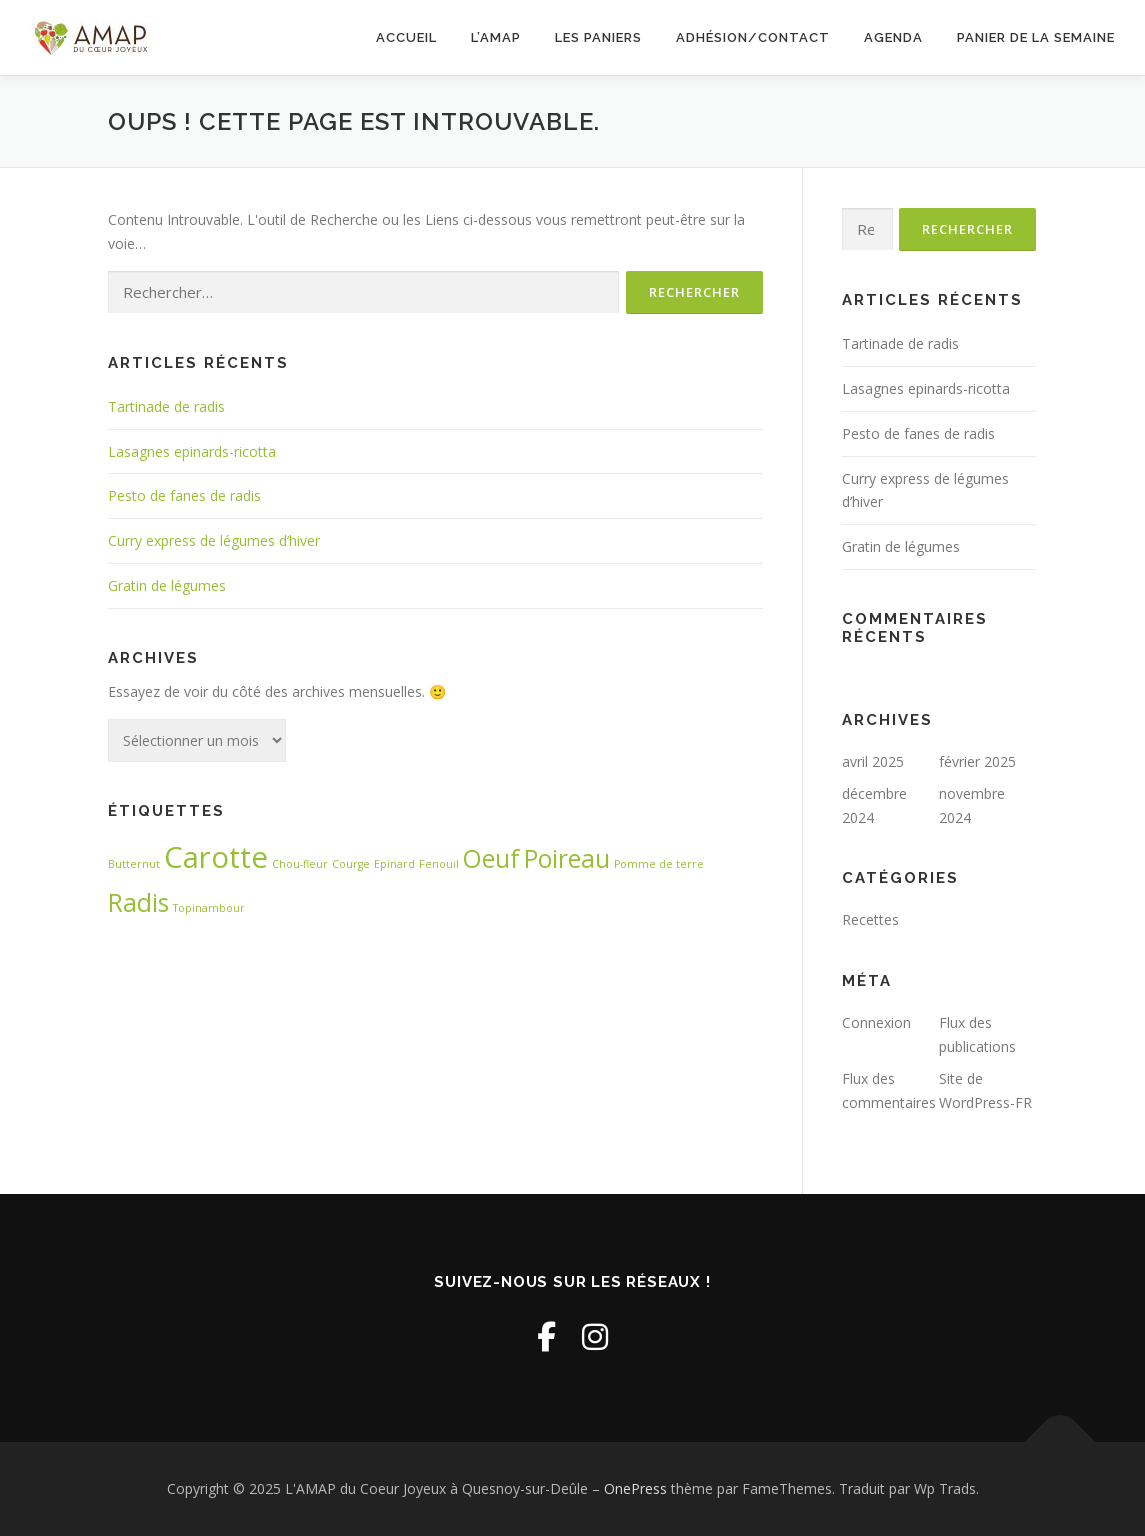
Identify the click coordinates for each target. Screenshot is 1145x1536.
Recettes (870, 919)
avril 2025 (873, 761)
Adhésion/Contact (753, 37)
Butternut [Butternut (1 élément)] (134, 864)
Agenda (893, 37)
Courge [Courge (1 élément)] (351, 864)
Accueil (406, 37)
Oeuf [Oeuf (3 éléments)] (491, 858)
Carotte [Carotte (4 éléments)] (216, 857)
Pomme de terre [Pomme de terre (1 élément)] (659, 864)
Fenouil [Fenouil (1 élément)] (439, 864)
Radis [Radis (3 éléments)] (138, 902)
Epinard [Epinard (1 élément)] (394, 864)
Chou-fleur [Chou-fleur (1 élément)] (300, 864)
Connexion (876, 1022)
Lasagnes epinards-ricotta (192, 451)
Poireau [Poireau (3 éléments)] (567, 858)
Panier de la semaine (1036, 37)
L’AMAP (496, 37)
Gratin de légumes (167, 585)
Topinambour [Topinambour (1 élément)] (209, 908)
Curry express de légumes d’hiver (214, 540)
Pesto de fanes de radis (184, 495)
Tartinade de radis (166, 406)
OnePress (635, 1488)
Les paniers (598, 37)
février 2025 (977, 761)
